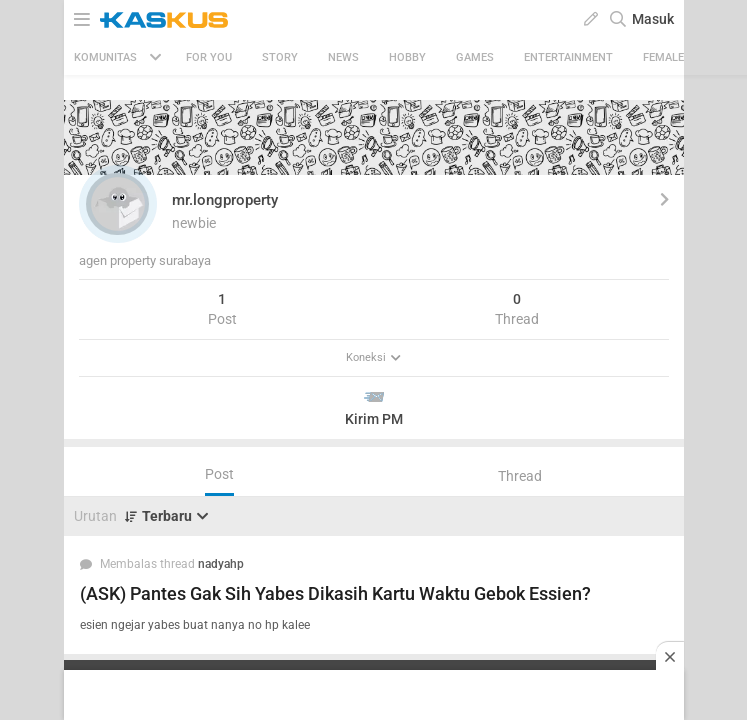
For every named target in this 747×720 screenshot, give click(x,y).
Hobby (407, 57)
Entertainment (568, 57)
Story (280, 57)
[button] (118, 204)
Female (663, 57)
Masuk (653, 19)
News (343, 57)
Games (475, 57)
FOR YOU (209, 57)
